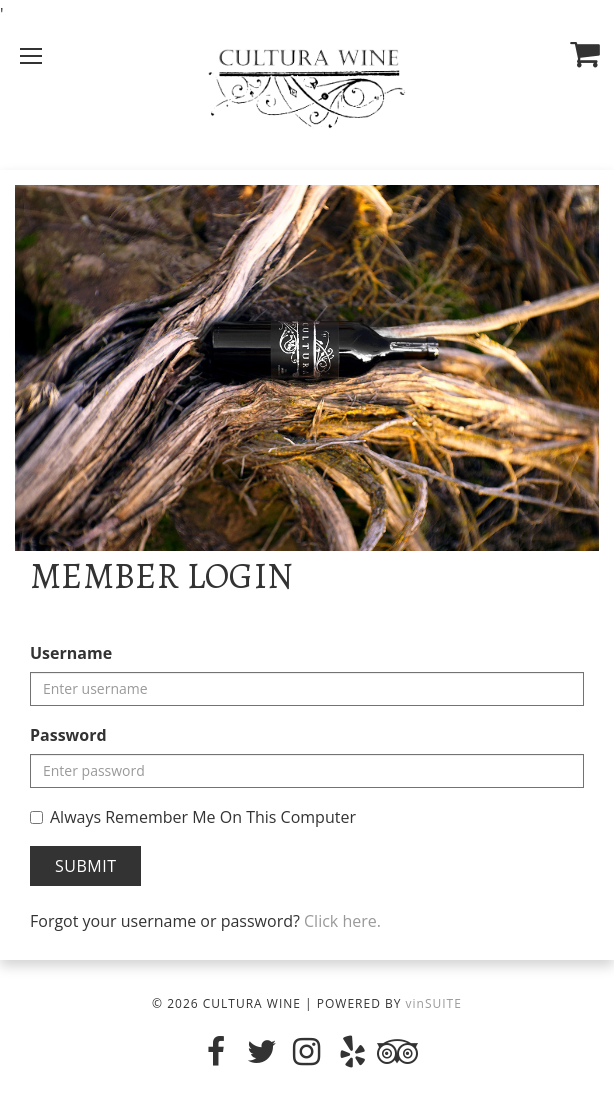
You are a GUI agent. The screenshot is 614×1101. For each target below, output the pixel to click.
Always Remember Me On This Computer (193, 817)
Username (71, 653)
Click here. (342, 921)
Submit (85, 866)
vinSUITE (434, 1003)
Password (68, 735)
